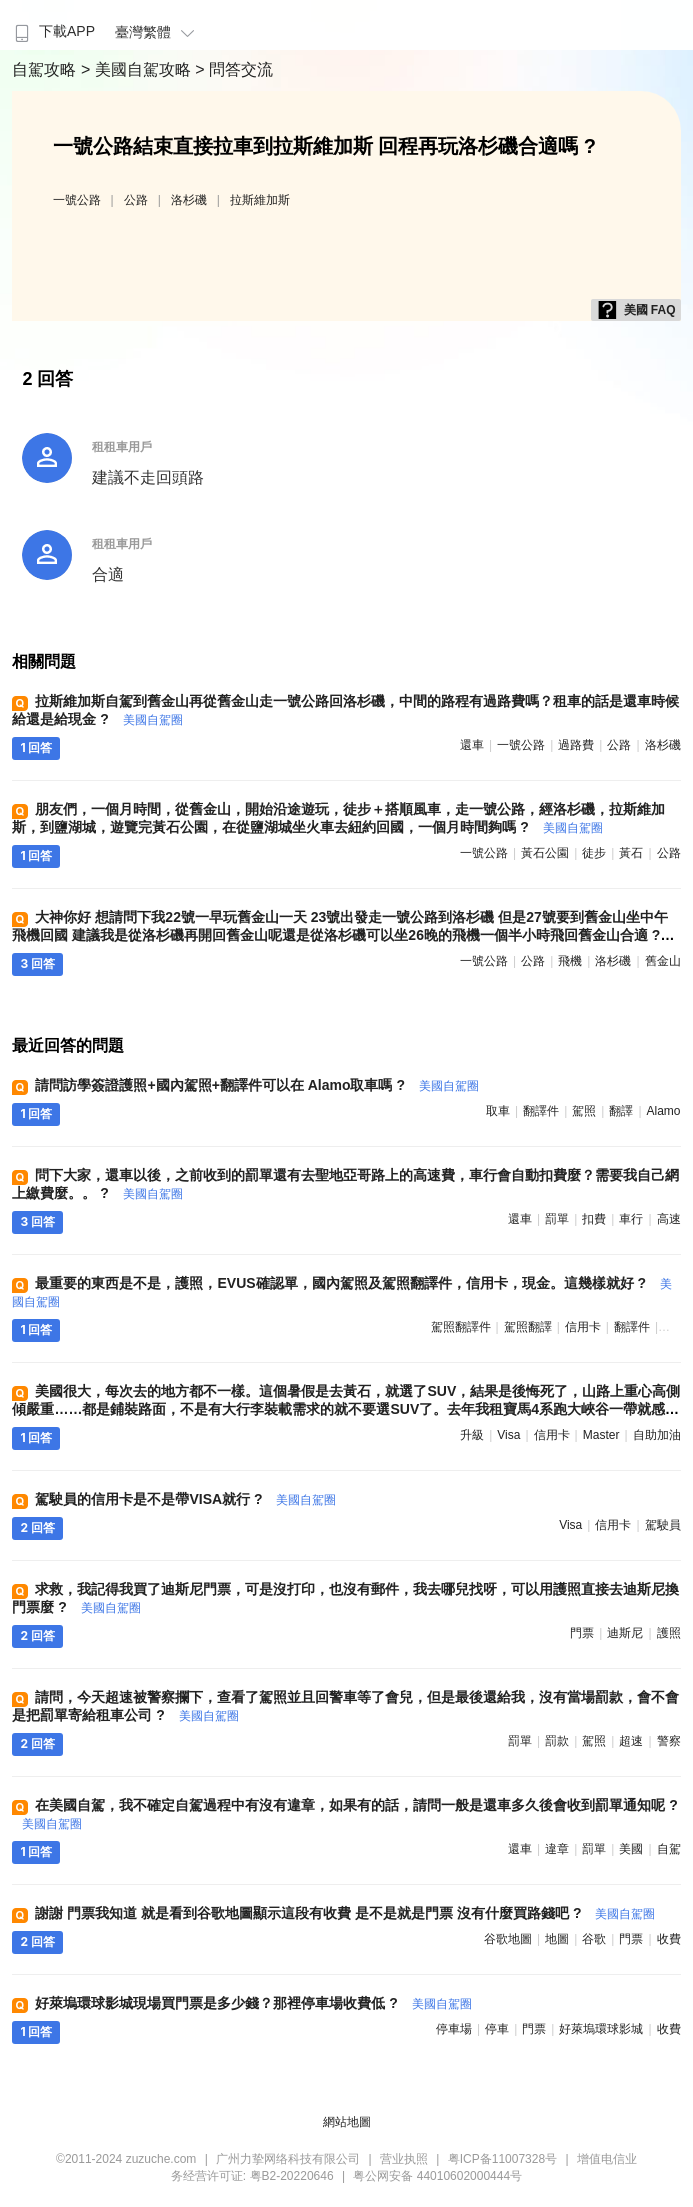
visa (508, 1435)
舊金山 (663, 961)
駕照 (584, 1111)
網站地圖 (347, 2122)
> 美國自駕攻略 (138, 69)
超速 (631, 1741)
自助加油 (657, 1435)
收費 (669, 1939)
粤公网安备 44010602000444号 (437, 2176)
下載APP (52, 31)
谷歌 (594, 1939)
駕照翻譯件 (461, 1327)
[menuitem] (52, 25)
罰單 (557, 1219)
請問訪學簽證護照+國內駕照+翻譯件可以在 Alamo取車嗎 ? (256, 1085)
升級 (472, 1435)
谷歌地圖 (508, 1939)
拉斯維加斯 (260, 200)
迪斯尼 (625, 1633)
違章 (557, 1849)
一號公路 (77, 200)
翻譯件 (541, 1111)
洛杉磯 (189, 200)
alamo (664, 1111)
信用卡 (583, 1327)
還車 (472, 745)
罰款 (557, 1741)
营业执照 (404, 2159)
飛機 (570, 961)
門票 (582, 1633)
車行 (631, 1219)
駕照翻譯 (528, 1327)
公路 (136, 200)
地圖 (557, 1939)
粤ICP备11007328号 (502, 2159)
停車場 (454, 2029)
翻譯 (621, 1111)
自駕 (669, 1849)
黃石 (631, 853)
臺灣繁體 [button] (157, 32)
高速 (669, 1219)
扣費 (594, 1219)
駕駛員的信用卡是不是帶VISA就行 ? (185, 1499)
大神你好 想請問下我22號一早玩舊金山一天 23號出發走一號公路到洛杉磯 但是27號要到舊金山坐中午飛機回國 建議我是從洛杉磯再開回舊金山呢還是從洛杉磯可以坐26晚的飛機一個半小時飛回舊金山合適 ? (339, 935)
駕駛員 (663, 1525)
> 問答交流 (234, 69)
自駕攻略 (46, 69)
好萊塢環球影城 (601, 2029)
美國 (631, 1849)
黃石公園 (545, 853)
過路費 (576, 745)
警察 (669, 1741)
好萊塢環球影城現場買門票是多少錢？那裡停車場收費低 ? (253, 2003)
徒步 (594, 853)
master (601, 1435)
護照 (669, 1633)
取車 (498, 1111)
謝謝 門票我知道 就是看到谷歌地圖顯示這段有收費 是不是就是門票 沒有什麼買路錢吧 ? (345, 1913)
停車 (497, 2029)
